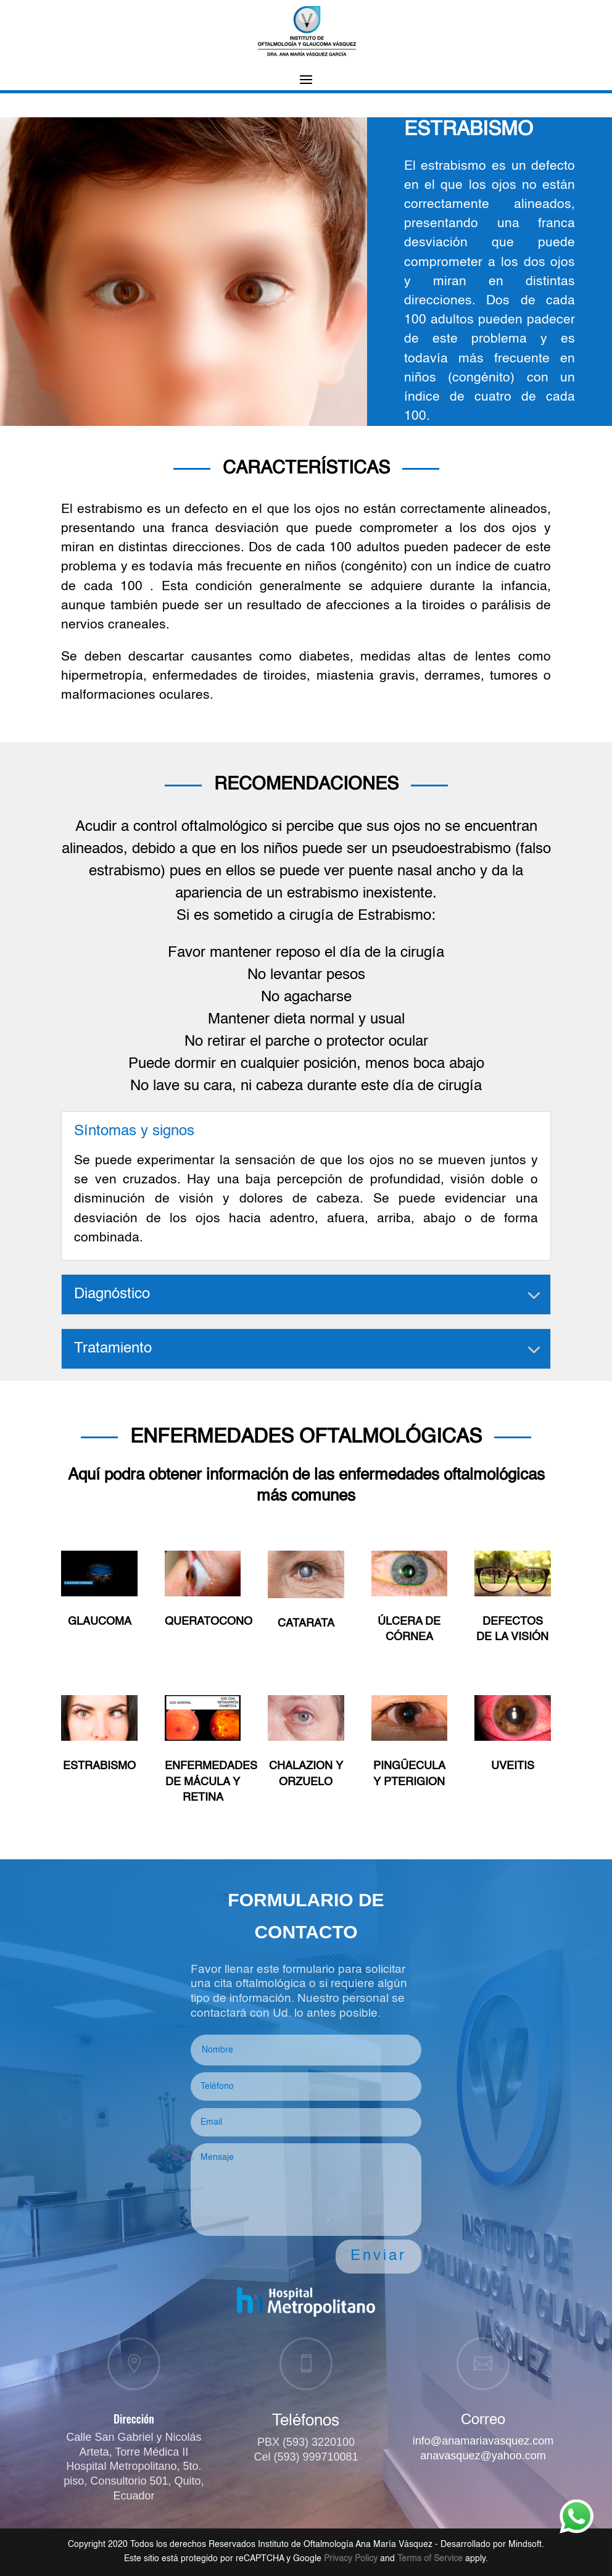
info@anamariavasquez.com (483, 2441)
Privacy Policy (351, 2558)
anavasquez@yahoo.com (482, 2455)
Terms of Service (430, 2558)
